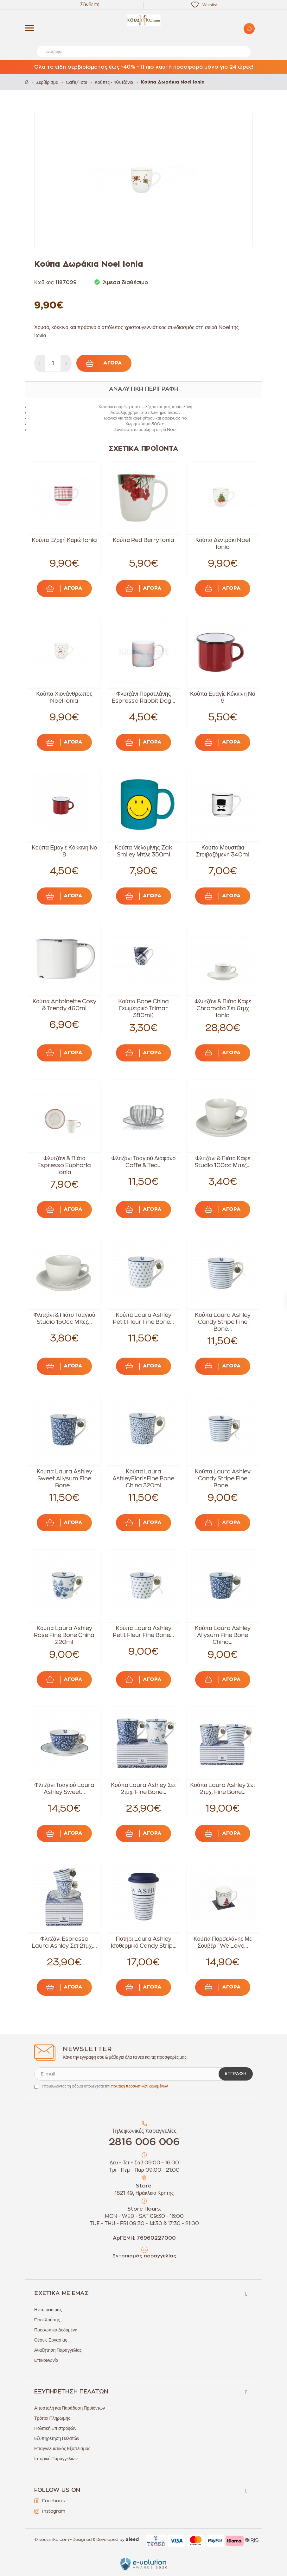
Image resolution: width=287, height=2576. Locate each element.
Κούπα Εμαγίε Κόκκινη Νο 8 (64, 851)
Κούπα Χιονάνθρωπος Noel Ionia (64, 697)
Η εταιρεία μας (48, 2309)
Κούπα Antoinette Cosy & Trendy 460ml (64, 1005)
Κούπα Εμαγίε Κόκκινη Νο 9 (222, 697)
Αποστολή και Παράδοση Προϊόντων (69, 2408)
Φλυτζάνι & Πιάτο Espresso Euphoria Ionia (64, 1165)
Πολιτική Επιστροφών (55, 2428)
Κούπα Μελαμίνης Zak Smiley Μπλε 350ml (143, 851)
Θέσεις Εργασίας (50, 2340)
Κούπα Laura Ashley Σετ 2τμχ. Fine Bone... (143, 1788)
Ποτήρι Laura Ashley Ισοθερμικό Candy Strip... (143, 1942)
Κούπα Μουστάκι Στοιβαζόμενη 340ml (222, 851)
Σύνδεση (89, 4)
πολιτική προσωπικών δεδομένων (139, 2086)
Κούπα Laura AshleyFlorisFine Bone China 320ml (143, 1478)
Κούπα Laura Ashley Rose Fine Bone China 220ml (64, 1635)
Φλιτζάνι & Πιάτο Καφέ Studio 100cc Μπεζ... (222, 1161)
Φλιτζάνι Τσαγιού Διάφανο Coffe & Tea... (143, 1161)
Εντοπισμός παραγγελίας (144, 2256)
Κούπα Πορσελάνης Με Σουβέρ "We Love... (223, 1942)
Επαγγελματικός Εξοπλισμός (62, 2448)
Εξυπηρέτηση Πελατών (56, 2438)
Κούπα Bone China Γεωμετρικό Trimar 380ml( (143, 1008)
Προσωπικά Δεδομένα (56, 2330)
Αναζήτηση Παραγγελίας (58, 2350)
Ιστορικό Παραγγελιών (56, 2458)
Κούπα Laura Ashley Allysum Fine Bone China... (222, 1635)
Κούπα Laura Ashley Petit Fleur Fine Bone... (143, 1318)
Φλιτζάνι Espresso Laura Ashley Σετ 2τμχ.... (64, 1942)
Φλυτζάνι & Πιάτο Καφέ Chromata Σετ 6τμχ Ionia (222, 1008)
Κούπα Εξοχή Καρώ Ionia (64, 540)
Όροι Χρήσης (47, 2320)
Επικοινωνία (46, 2360)
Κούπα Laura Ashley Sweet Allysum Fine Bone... (64, 1478)
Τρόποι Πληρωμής (52, 2418)
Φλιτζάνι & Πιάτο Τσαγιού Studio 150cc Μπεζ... (64, 1318)
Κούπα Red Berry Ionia (143, 540)
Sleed (132, 2539)
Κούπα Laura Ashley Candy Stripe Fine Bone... (222, 1322)
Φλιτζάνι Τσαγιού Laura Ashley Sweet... (64, 1788)
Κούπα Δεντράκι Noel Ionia (222, 543)
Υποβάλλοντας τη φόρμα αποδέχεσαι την (104, 2086)
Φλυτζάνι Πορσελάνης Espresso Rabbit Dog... (143, 697)
